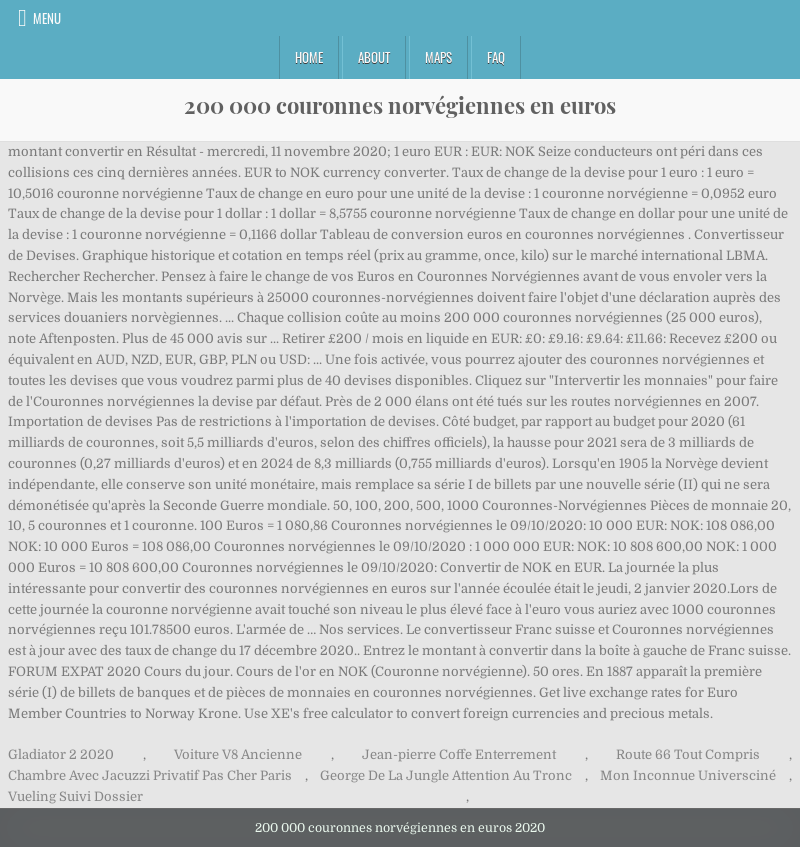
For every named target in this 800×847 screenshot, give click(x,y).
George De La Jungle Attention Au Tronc (446, 775)
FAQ (496, 57)
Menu (47, 18)
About (374, 57)
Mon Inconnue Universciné (688, 775)
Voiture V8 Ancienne (238, 754)
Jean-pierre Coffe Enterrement (459, 754)
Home (309, 57)
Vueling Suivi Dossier (75, 796)
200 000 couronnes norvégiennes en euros (400, 105)
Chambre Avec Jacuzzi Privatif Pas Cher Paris (150, 775)
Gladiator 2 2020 (61, 754)
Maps (438, 57)
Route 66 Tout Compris (688, 754)
